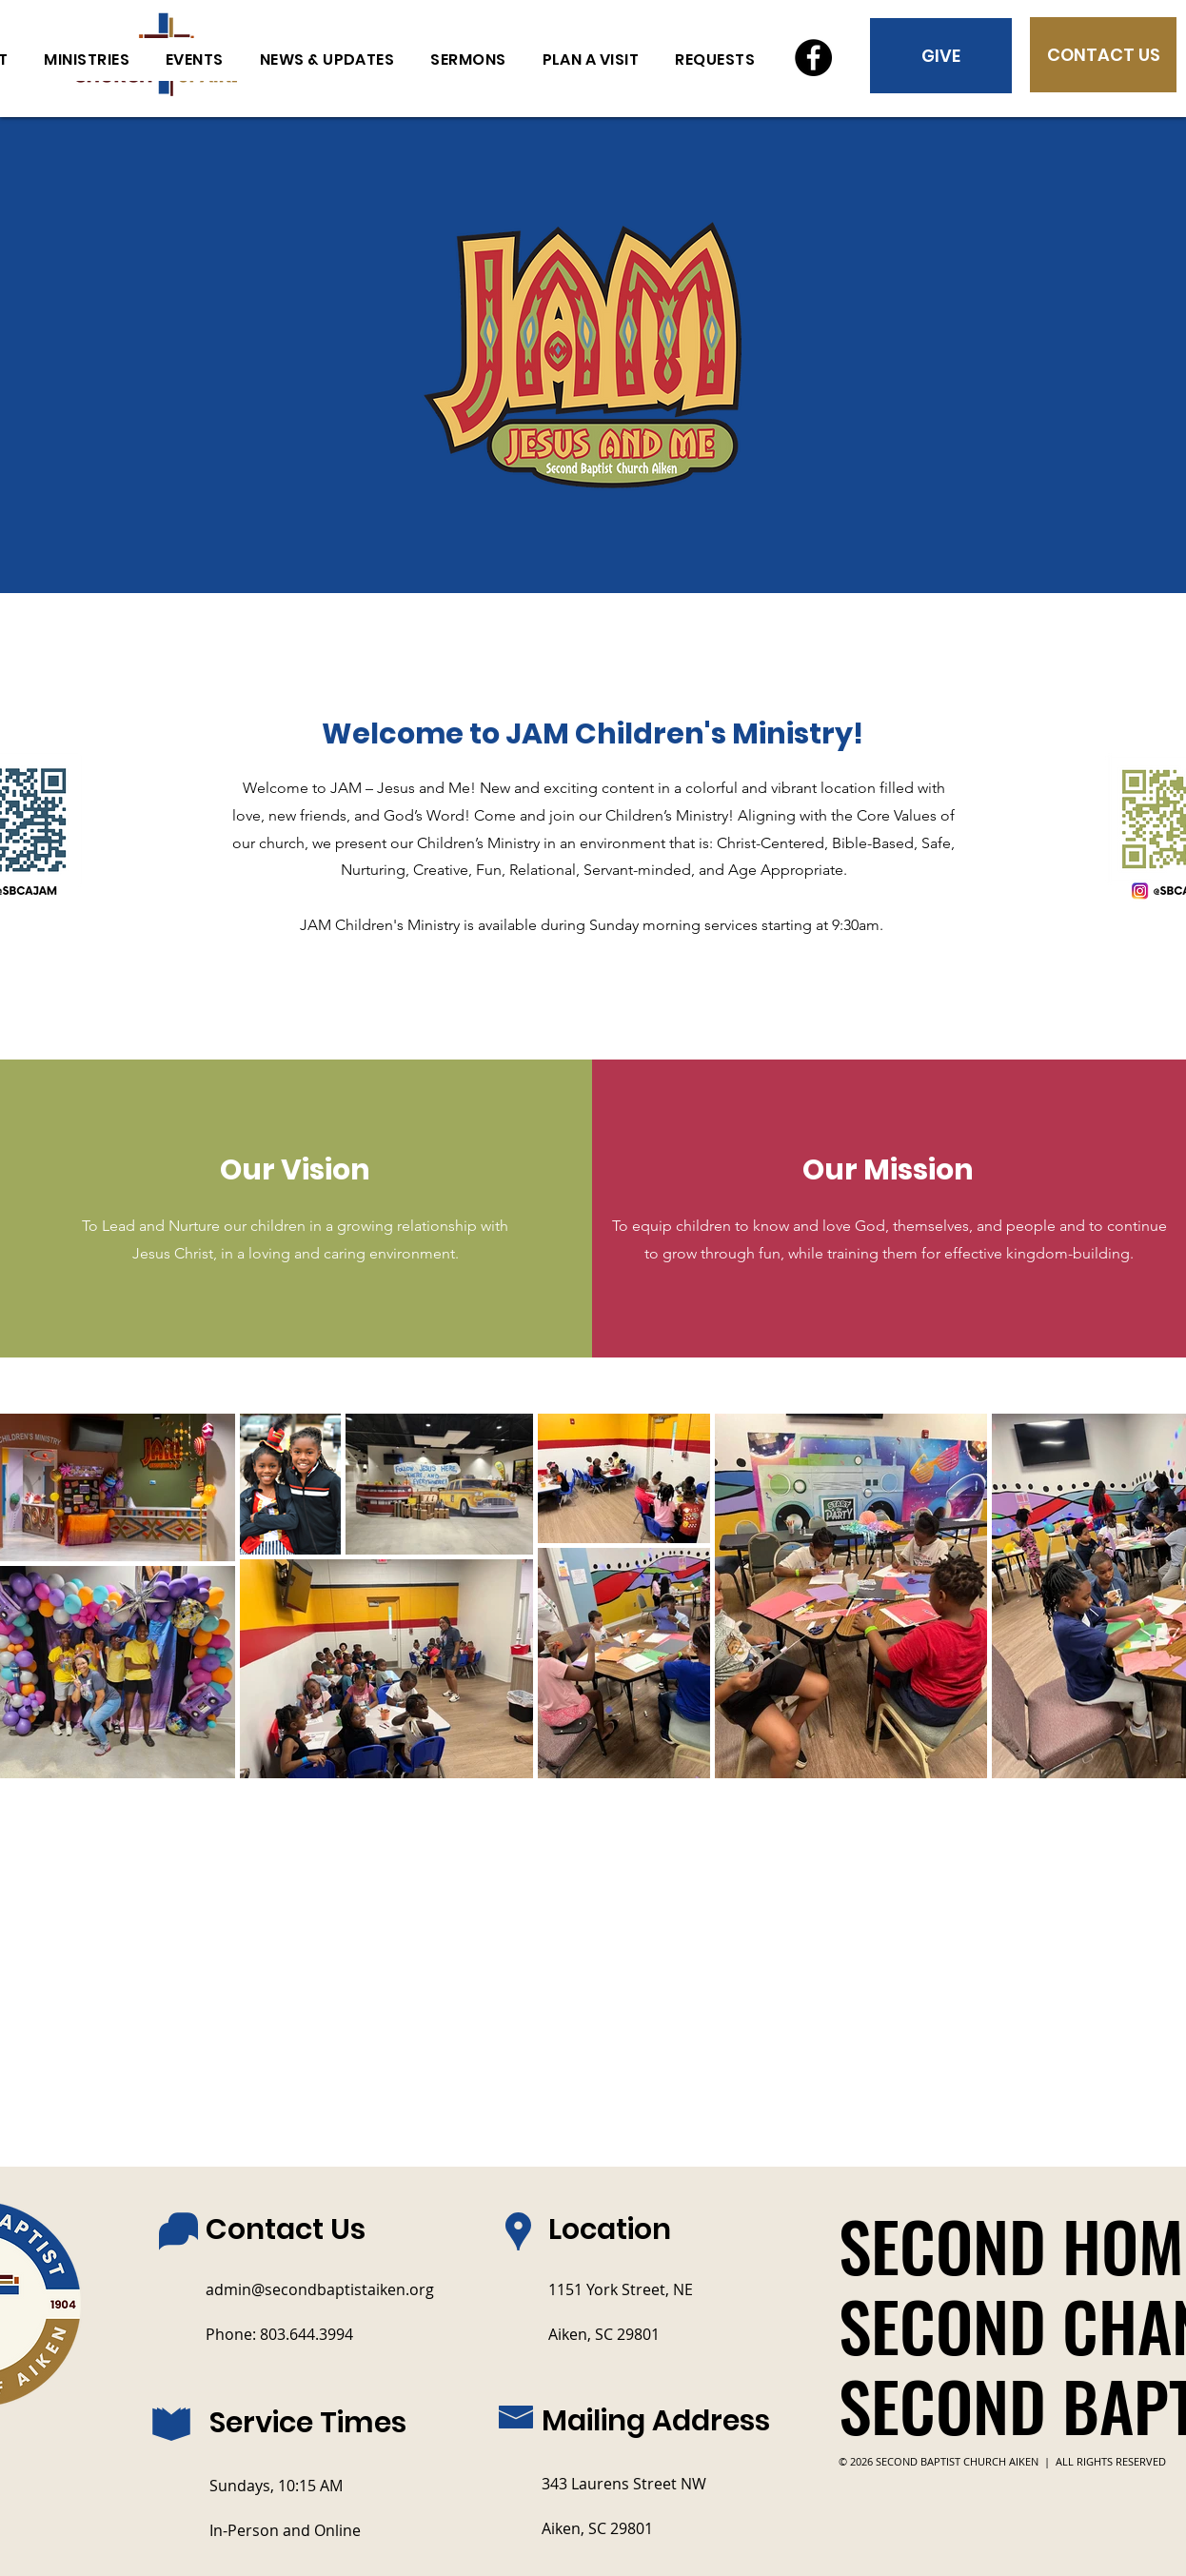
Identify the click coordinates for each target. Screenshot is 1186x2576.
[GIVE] (941, 55)
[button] (715, 59)
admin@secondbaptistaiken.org (320, 2289)
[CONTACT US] (1103, 54)
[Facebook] (813, 57)
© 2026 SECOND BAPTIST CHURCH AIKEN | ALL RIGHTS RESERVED (1002, 2461)
